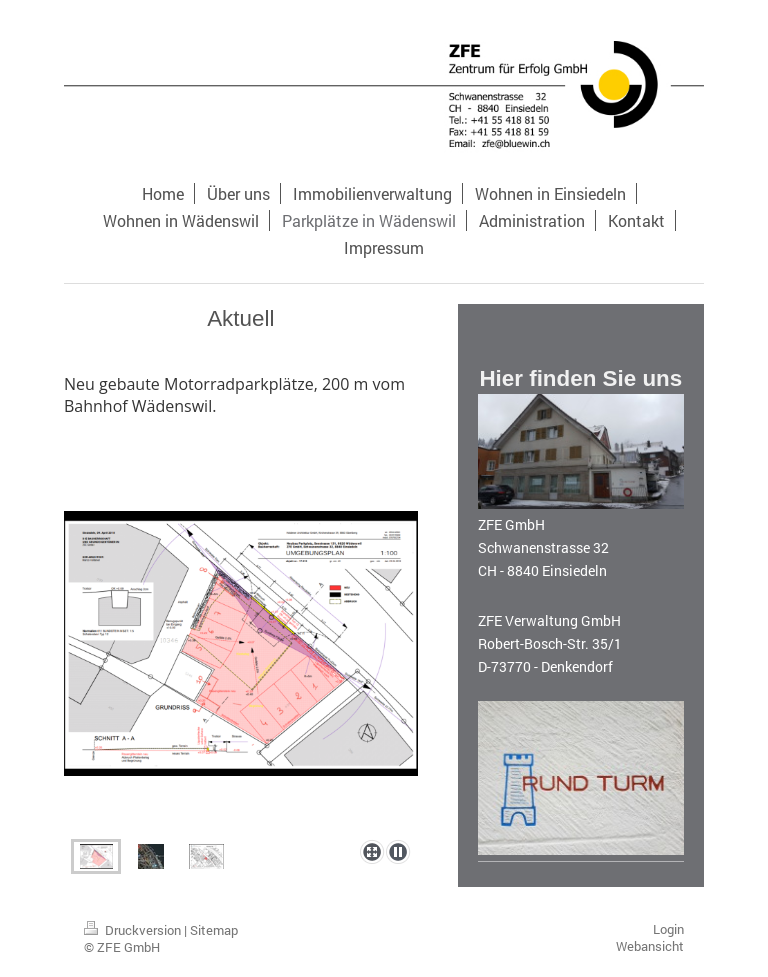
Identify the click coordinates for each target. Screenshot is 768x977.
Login (668, 929)
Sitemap (214, 930)
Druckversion (134, 930)
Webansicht (650, 946)
